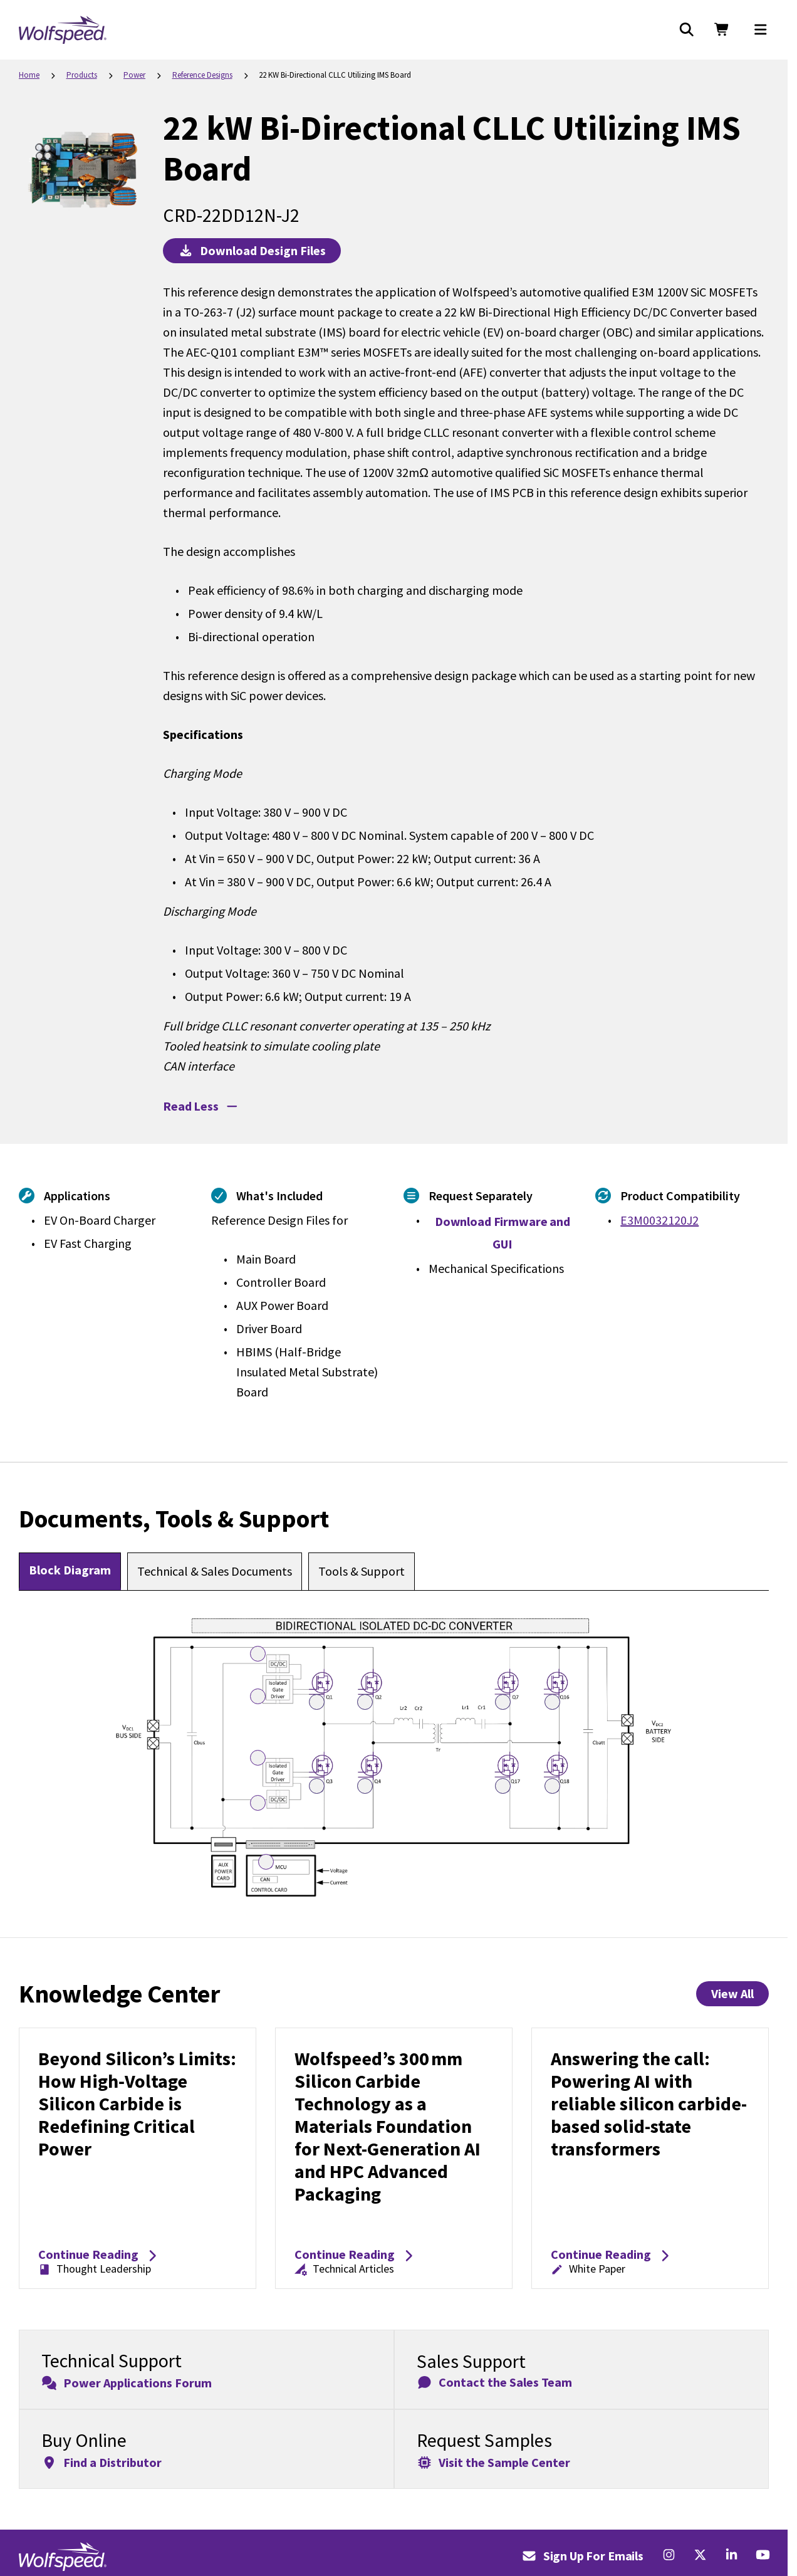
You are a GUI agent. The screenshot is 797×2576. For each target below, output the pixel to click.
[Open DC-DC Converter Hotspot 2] (258, 1803)
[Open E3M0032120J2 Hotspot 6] (317, 1702)
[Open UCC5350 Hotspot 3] (258, 1696)
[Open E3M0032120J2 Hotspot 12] (503, 1786)
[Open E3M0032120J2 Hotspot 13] (552, 1786)
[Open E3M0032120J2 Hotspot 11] (365, 1786)
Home (29, 75)
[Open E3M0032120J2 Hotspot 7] (365, 1702)
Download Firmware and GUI (502, 1232)
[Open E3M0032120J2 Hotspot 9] (552, 1702)
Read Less (201, 1106)
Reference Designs (202, 75)
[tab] (70, 1571)
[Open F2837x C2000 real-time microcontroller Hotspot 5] (266, 1862)
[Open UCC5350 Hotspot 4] (258, 1758)
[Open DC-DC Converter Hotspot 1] (258, 1654)
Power (134, 75)
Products (81, 75)
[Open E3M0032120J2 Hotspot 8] (503, 1702)
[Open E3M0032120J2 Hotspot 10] (317, 1786)
